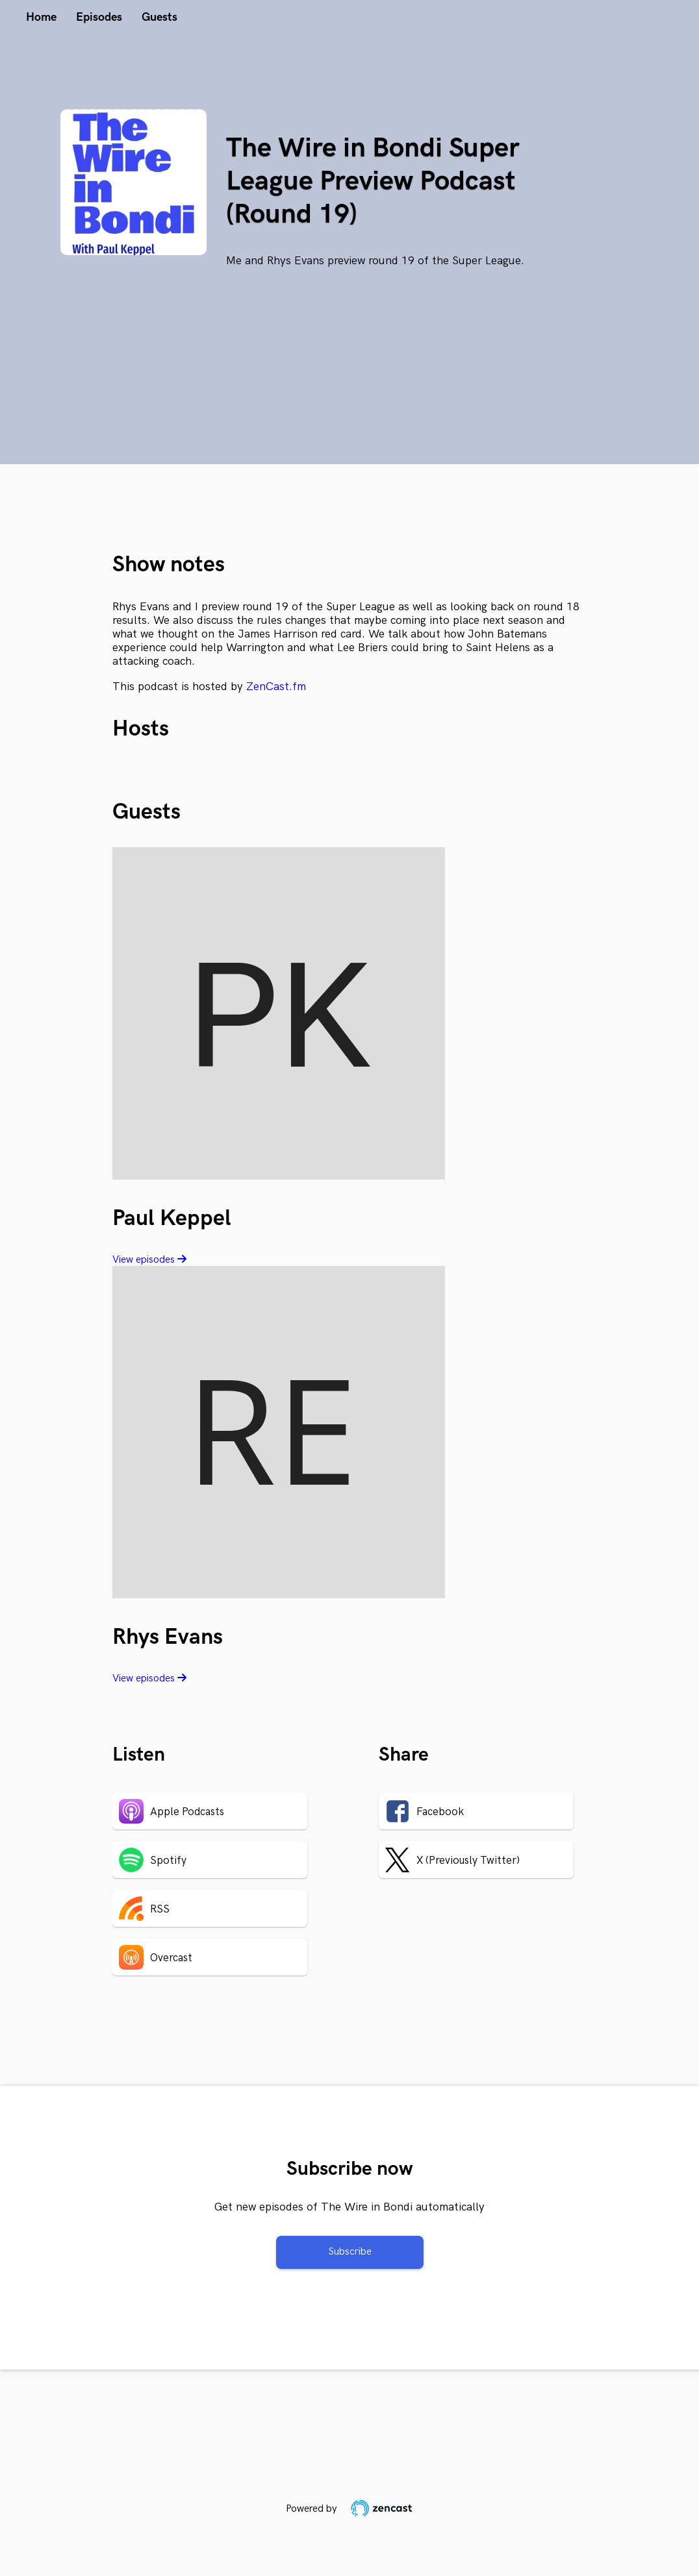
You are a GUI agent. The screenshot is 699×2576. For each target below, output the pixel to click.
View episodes (149, 1260)
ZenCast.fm (276, 686)
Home (41, 17)
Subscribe (350, 2252)
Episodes (99, 17)
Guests (159, 17)
